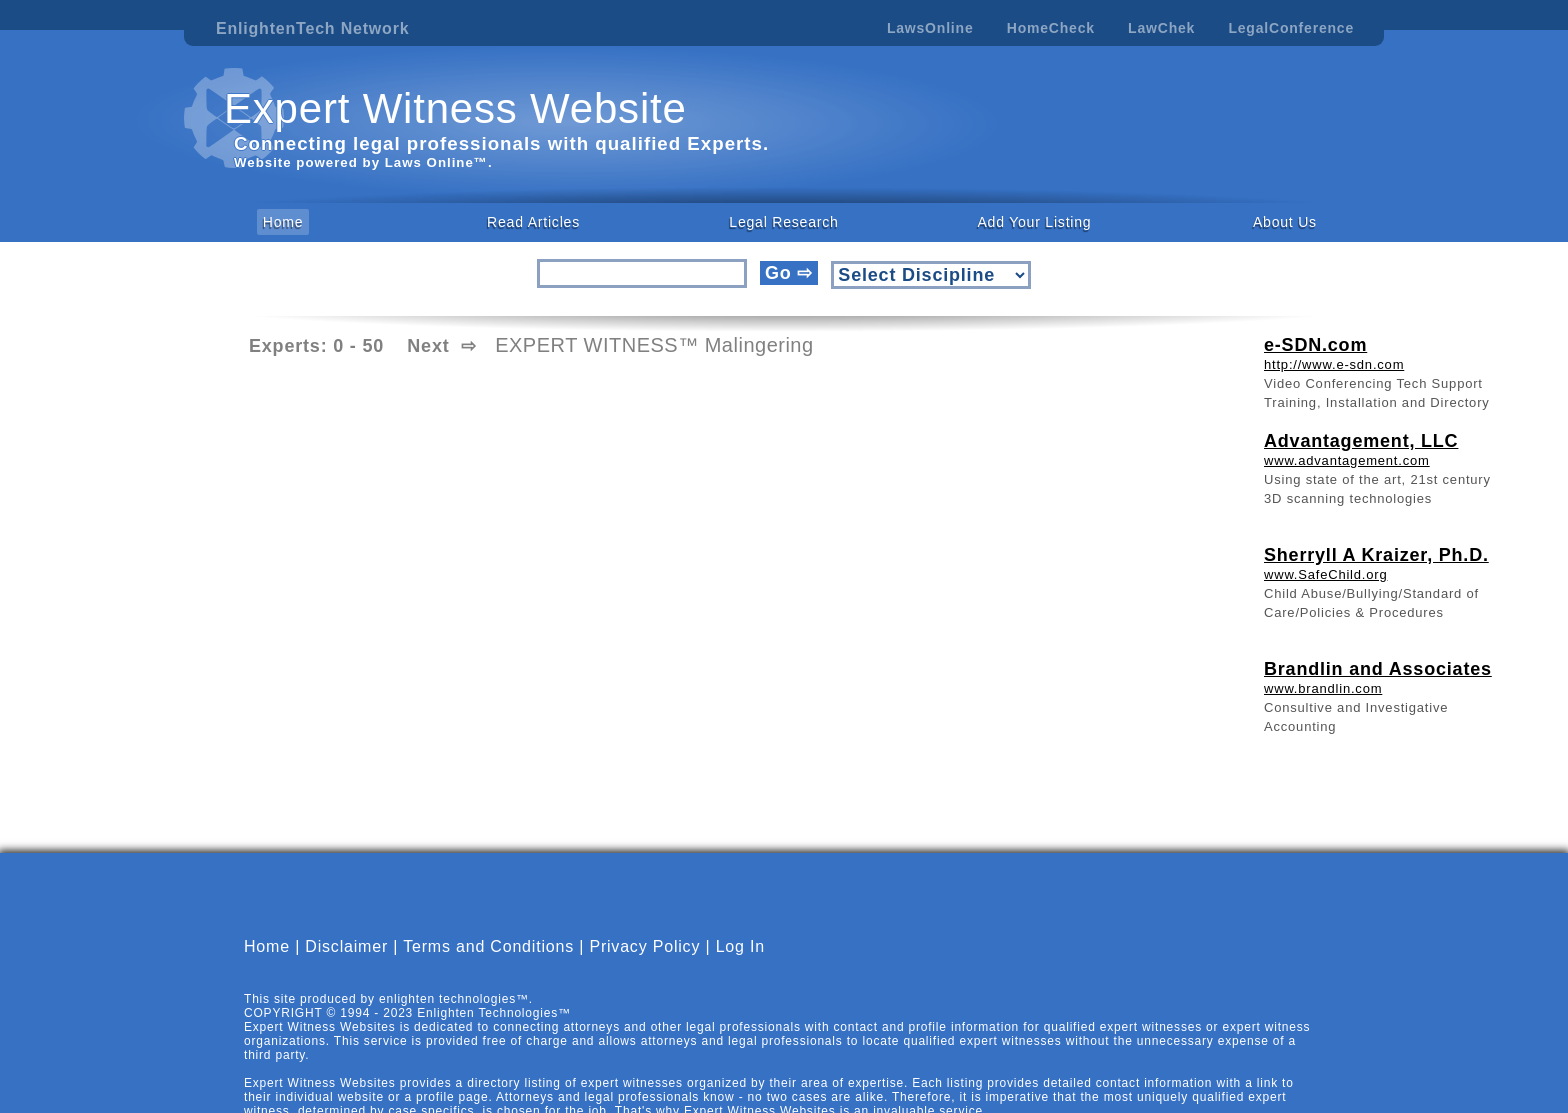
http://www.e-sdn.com (1334, 364)
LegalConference (1291, 28)
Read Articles (533, 222)
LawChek (1161, 28)
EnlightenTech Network (312, 28)
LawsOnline (930, 28)
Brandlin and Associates (1378, 669)
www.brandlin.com (1323, 688)
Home (283, 222)
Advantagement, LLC (1361, 441)
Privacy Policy (644, 946)
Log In (740, 946)
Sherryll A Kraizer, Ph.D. (1376, 555)
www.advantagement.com (1347, 460)
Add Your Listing (1034, 222)
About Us (1285, 222)
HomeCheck (1051, 28)
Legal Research (783, 222)
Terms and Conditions (488, 946)
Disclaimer (346, 946)
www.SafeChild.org (1325, 574)
